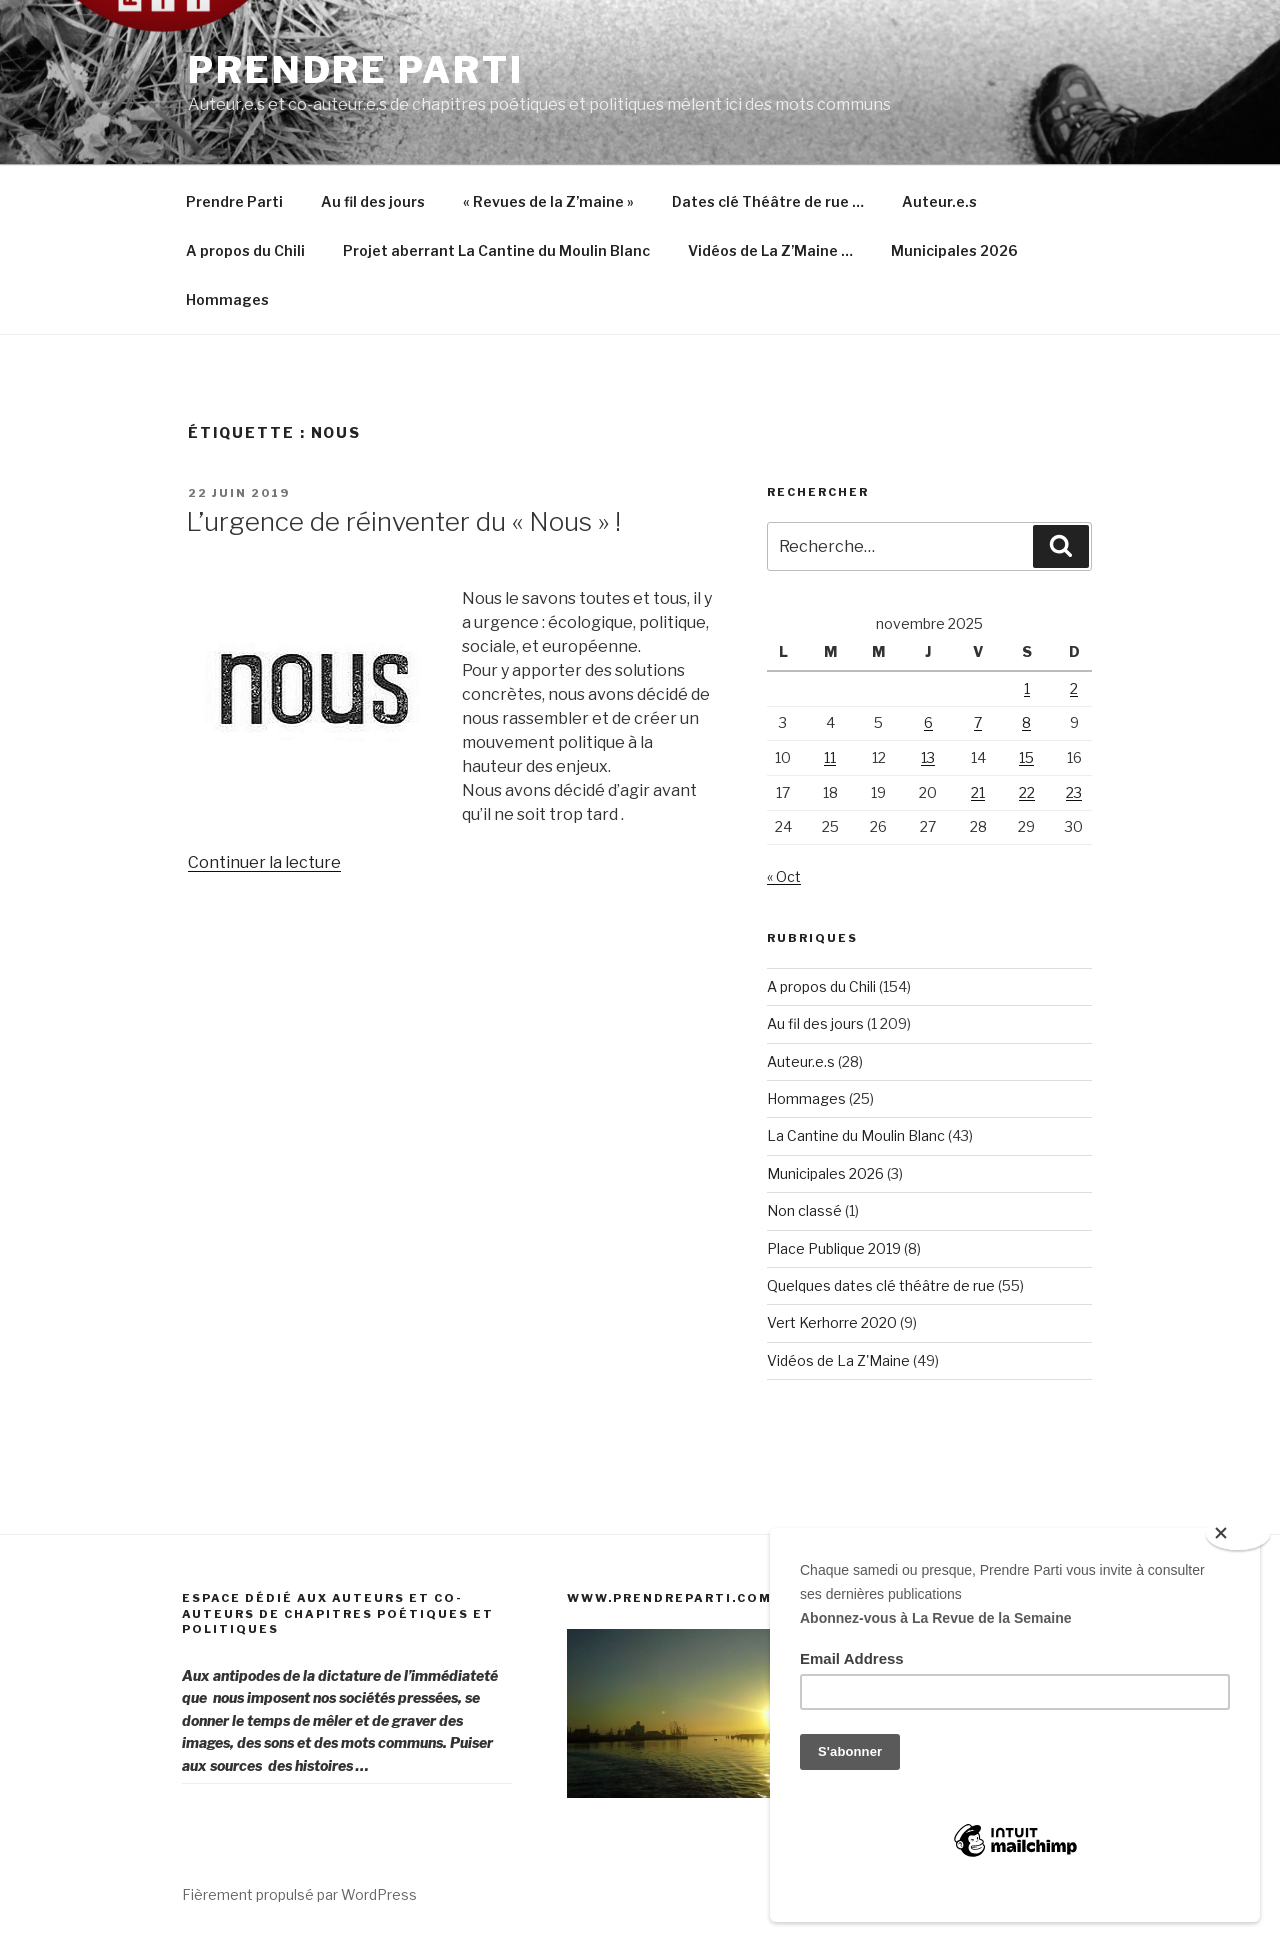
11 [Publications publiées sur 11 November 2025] (830, 757)
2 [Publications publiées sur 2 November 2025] (1074, 688)
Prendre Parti (355, 70)
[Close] (1238, 1534)
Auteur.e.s (939, 201)
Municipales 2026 (954, 250)
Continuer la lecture (264, 862)
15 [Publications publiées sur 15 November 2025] (1026, 757)
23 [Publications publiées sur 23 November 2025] (1074, 792)
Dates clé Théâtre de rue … (768, 201)
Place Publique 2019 (834, 1248)
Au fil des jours (373, 201)
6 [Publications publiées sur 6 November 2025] (928, 722)
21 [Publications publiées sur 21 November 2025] (978, 792)
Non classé (804, 1210)
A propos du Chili (245, 250)
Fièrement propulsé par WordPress (299, 1894)
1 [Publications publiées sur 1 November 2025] (1027, 688)
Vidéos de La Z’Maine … (770, 250)
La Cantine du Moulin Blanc (856, 1135)
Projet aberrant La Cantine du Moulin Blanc (496, 250)
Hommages (227, 299)
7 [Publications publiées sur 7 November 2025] (978, 722)
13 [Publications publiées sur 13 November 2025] (928, 757)
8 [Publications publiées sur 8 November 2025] (1026, 722)
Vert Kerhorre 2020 (832, 1322)
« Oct (784, 876)
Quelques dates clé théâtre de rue (881, 1285)
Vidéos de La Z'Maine (838, 1360)
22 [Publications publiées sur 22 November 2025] (1027, 792)
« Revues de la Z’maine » (548, 201)
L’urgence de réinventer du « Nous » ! (403, 521)
